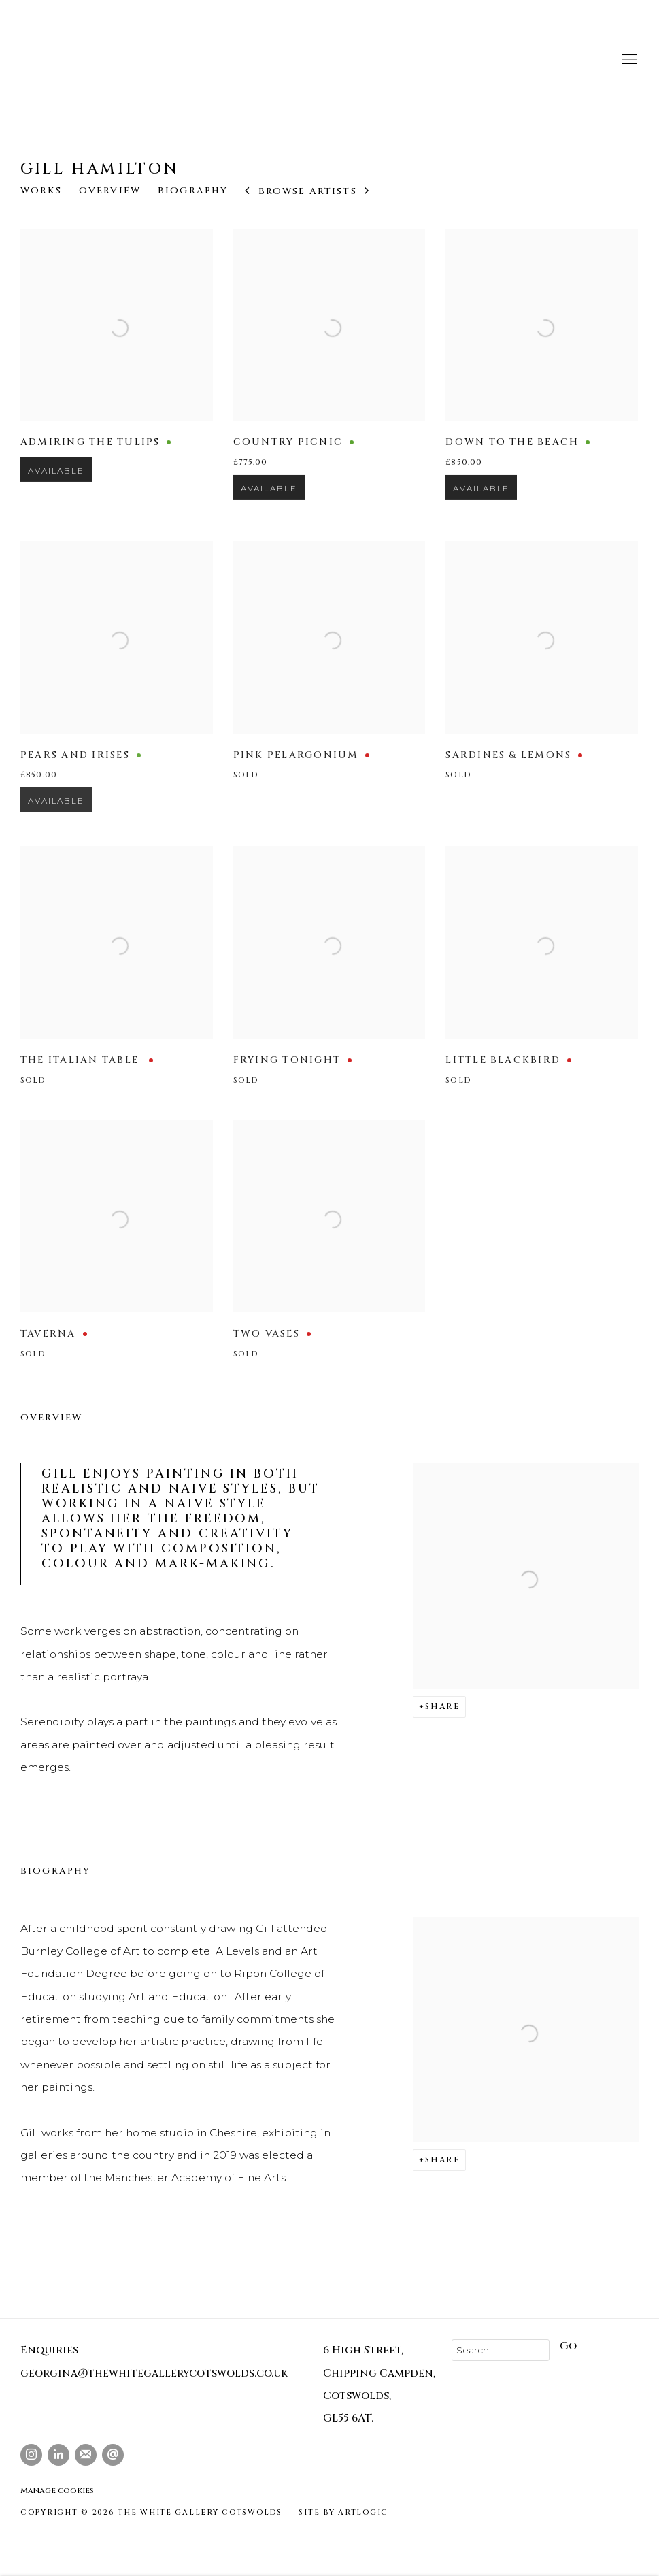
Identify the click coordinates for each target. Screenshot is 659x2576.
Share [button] (442, 1706)
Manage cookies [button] (57, 2490)
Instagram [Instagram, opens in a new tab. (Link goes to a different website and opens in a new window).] (31, 2455)
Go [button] (568, 2346)
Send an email (113, 2455)
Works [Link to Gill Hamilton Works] (41, 190)
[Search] (501, 2350)
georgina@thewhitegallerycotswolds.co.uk (154, 2373)
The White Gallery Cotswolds (142, 60)
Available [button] (56, 493)
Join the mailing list (86, 2455)
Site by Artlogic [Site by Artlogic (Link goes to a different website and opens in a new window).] (343, 2512)
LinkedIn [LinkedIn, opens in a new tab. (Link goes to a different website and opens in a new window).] (58, 2455)
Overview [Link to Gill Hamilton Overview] (110, 190)
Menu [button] (628, 60)
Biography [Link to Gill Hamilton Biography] (193, 190)
